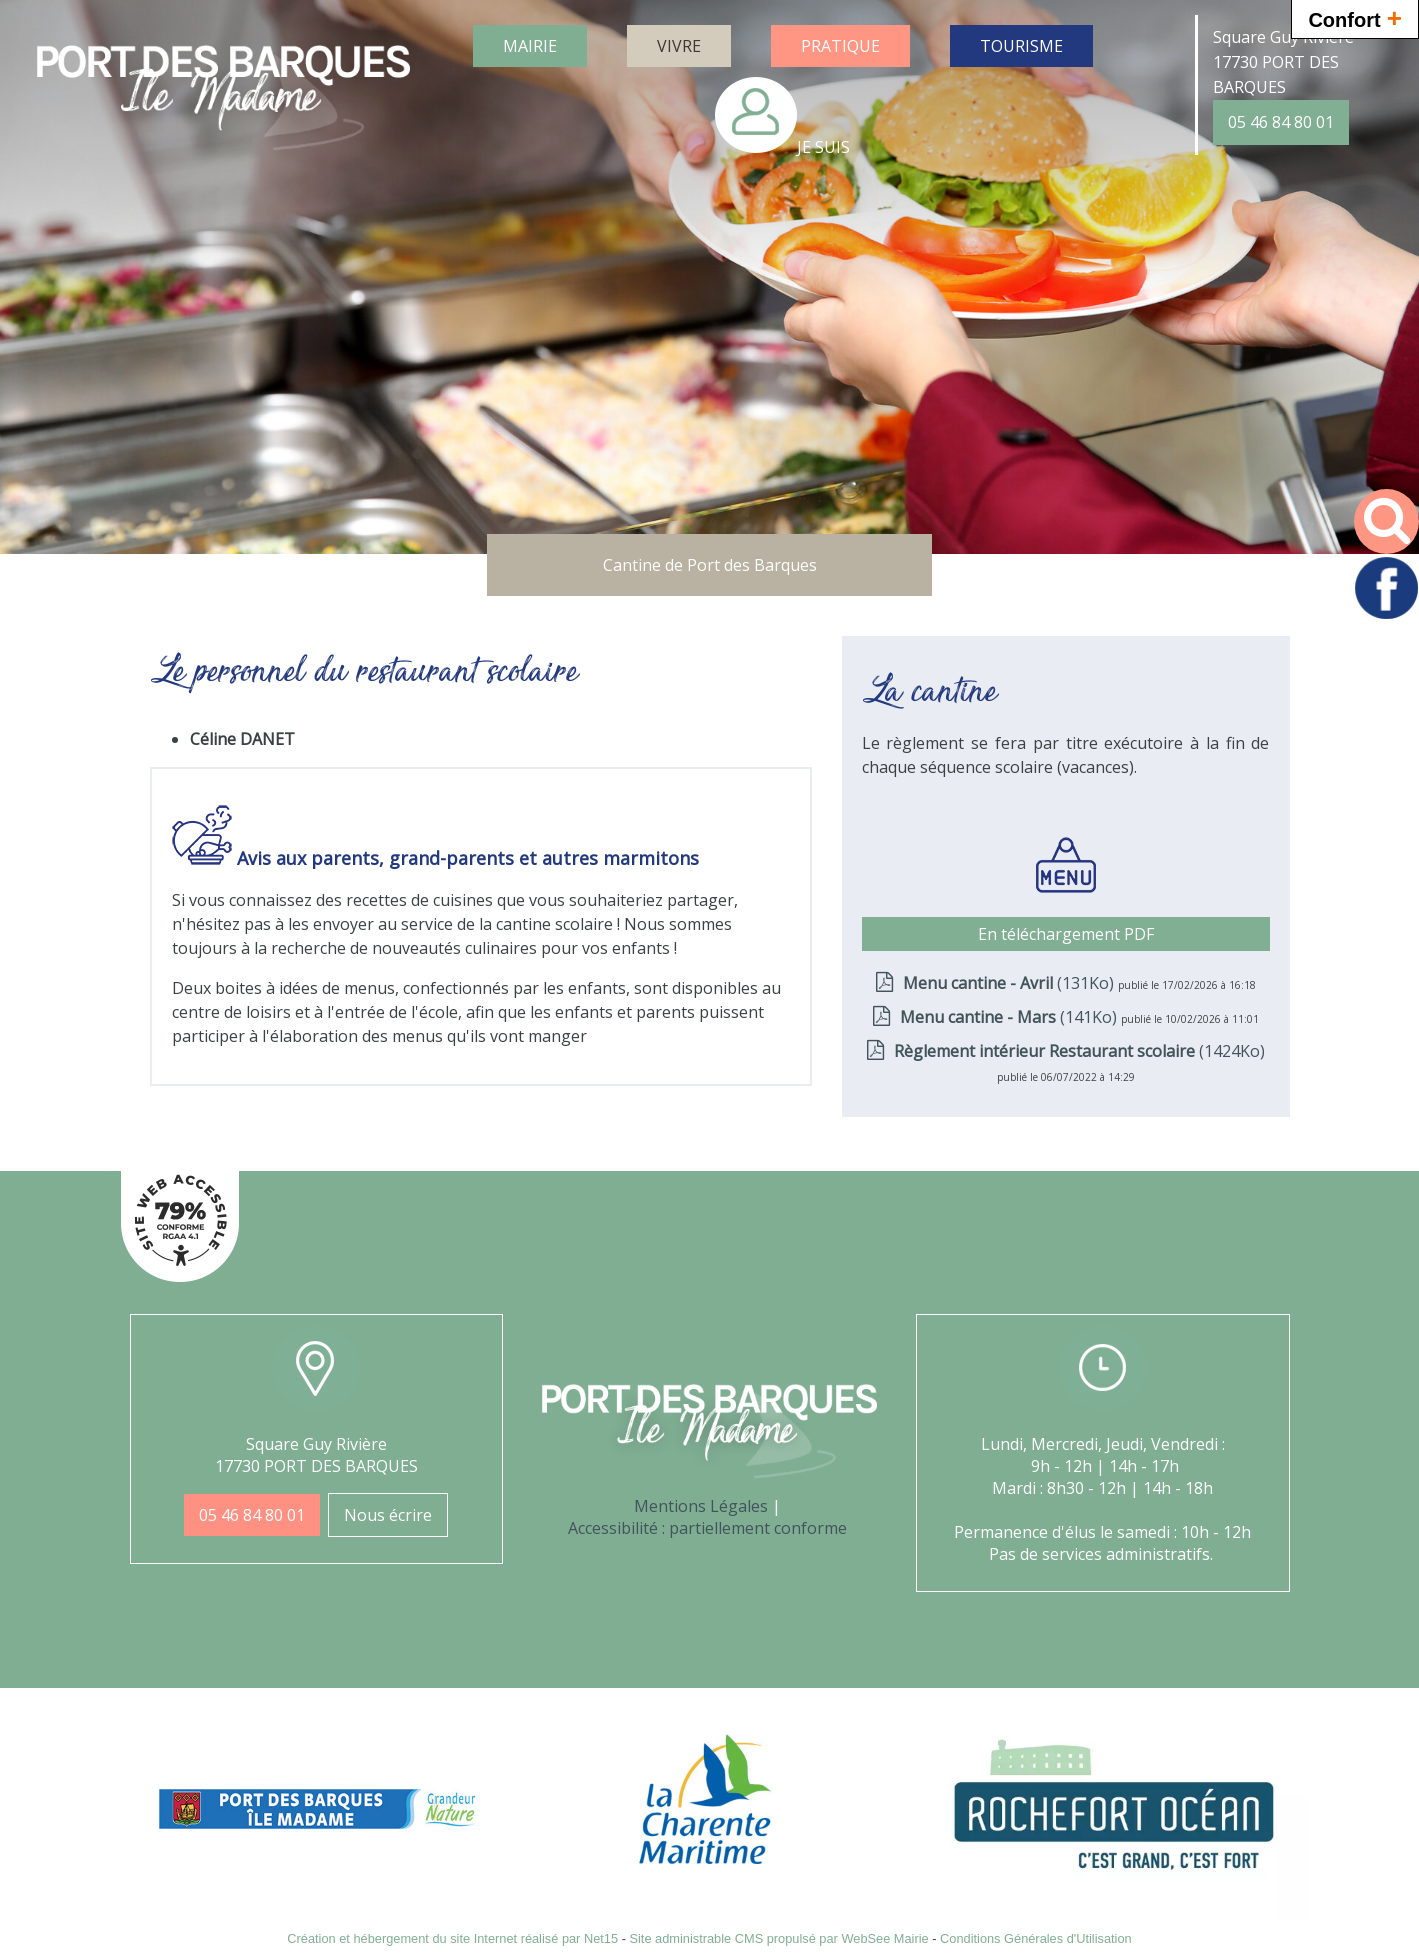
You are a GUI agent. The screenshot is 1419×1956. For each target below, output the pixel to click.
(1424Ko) (1079, 1051)
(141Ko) (1010, 1017)
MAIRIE (530, 46)
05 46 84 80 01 (1281, 122)
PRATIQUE (840, 46)
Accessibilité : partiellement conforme (707, 1528)
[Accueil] (223, 100)
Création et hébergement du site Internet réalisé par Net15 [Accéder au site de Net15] (452, 1938)
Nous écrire (388, 1515)
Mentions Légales (701, 1506)
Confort (1355, 17)
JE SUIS (823, 147)
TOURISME (1021, 46)
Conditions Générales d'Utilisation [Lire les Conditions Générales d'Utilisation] (1036, 1938)
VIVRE (679, 46)
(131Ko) (1010, 983)
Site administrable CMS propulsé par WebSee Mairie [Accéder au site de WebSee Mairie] (778, 1938)
